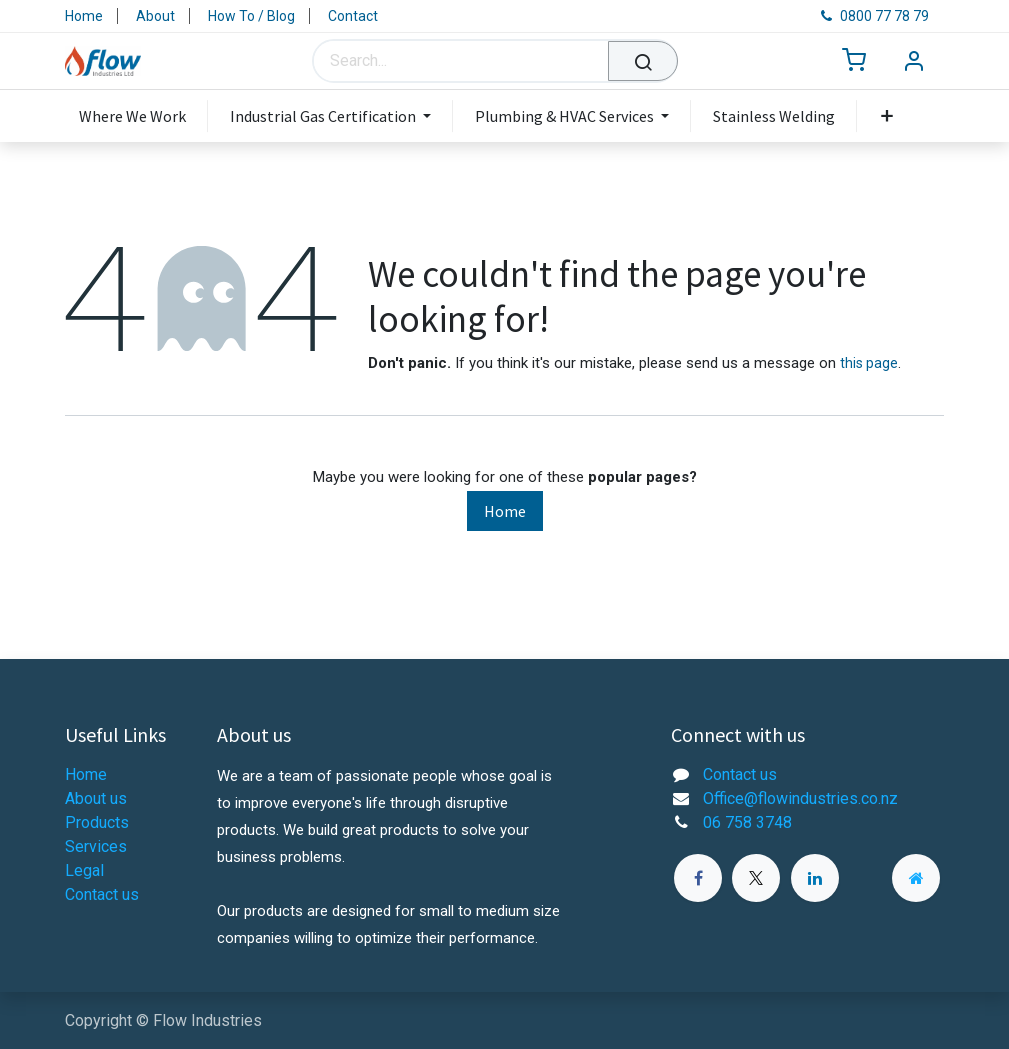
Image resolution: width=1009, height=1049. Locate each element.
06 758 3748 (747, 822)
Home (84, 16)
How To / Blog (251, 16)
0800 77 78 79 (875, 16)
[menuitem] (143, 116)
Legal (84, 870)
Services (96, 846)
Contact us (102, 894)
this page (869, 363)
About (155, 16)
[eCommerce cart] (854, 61)
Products (97, 822)
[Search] (643, 61)
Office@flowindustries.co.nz (800, 798)
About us (96, 798)
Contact (353, 16)
